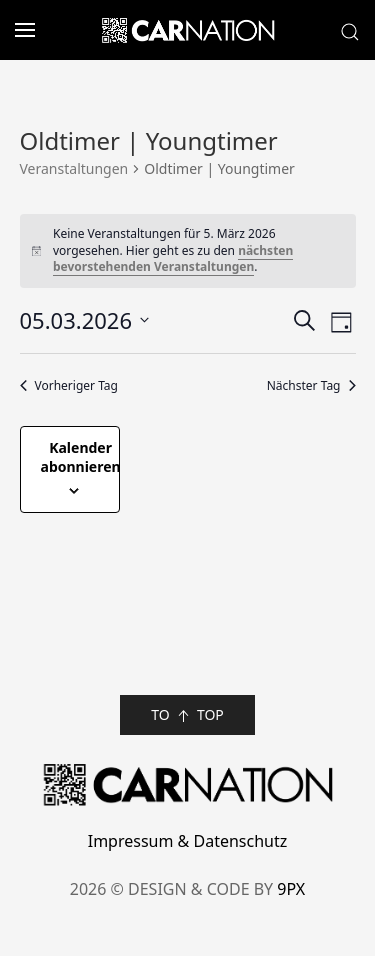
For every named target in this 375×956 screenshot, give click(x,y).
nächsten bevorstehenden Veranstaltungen (173, 259)
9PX (291, 889)
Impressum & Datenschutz (188, 841)
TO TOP (187, 715)
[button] (17, 30)
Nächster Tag (311, 386)
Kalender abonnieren (81, 457)
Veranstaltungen (74, 168)
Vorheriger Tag (69, 386)
